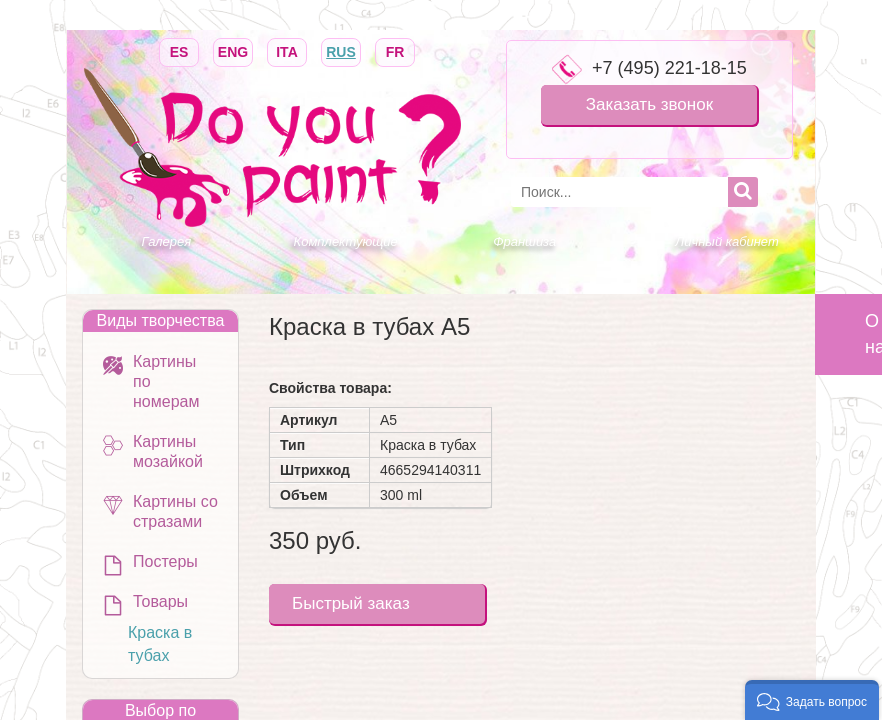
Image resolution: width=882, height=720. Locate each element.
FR (395, 50)
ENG (233, 50)
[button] (812, 700)
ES (179, 50)
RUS (341, 50)
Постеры (165, 561)
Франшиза (524, 241)
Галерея (167, 241)
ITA (287, 50)
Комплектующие (346, 241)
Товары (160, 601)
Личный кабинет (726, 241)
